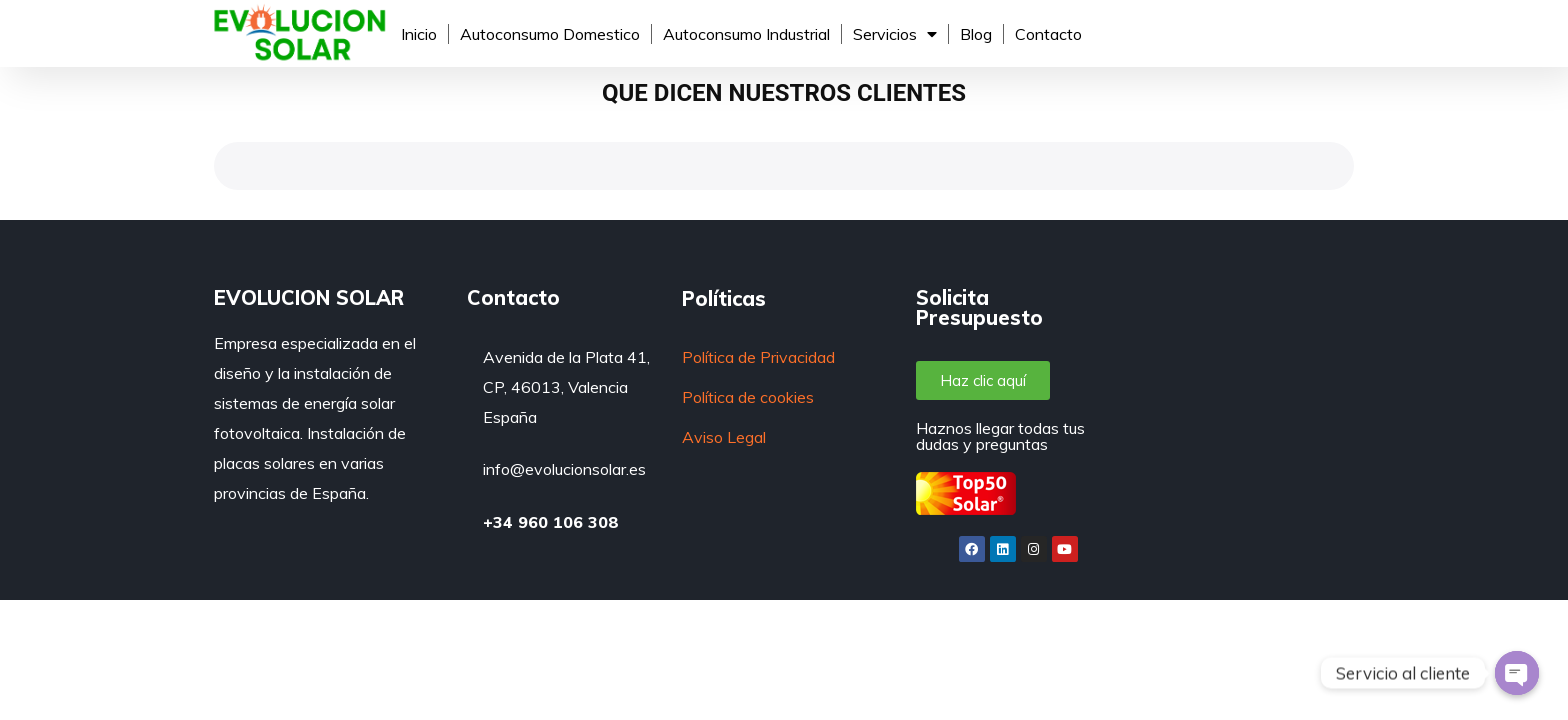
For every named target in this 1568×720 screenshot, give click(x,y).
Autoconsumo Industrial (746, 34)
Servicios (895, 34)
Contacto (1048, 34)
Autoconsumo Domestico (550, 34)
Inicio (419, 34)
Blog (976, 34)
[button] (983, 380)
